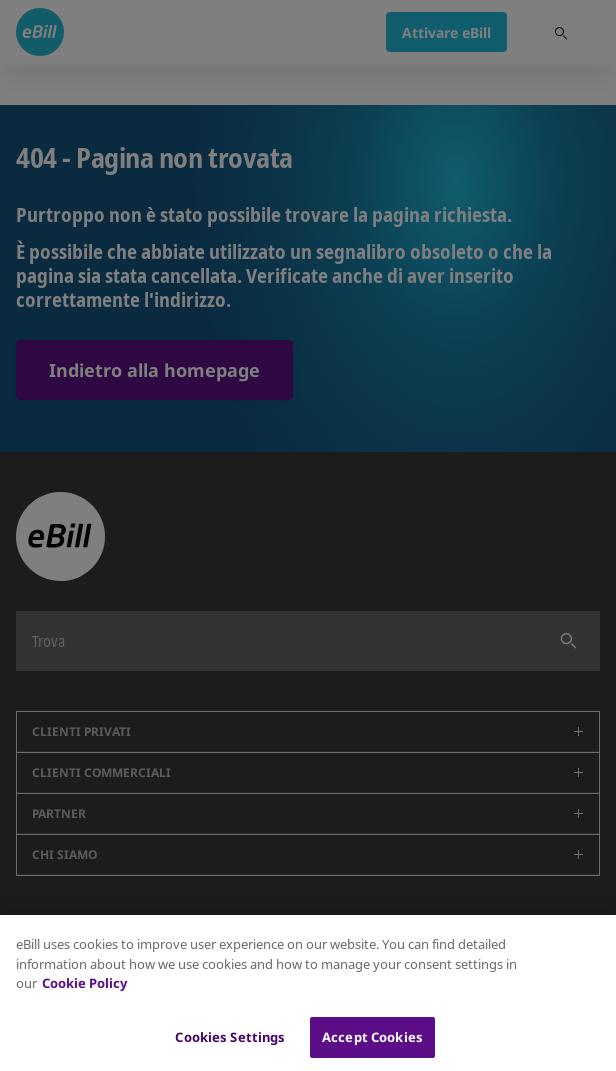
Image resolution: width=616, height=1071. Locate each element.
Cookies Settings (230, 1050)
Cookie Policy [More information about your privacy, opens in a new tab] (84, 997)
